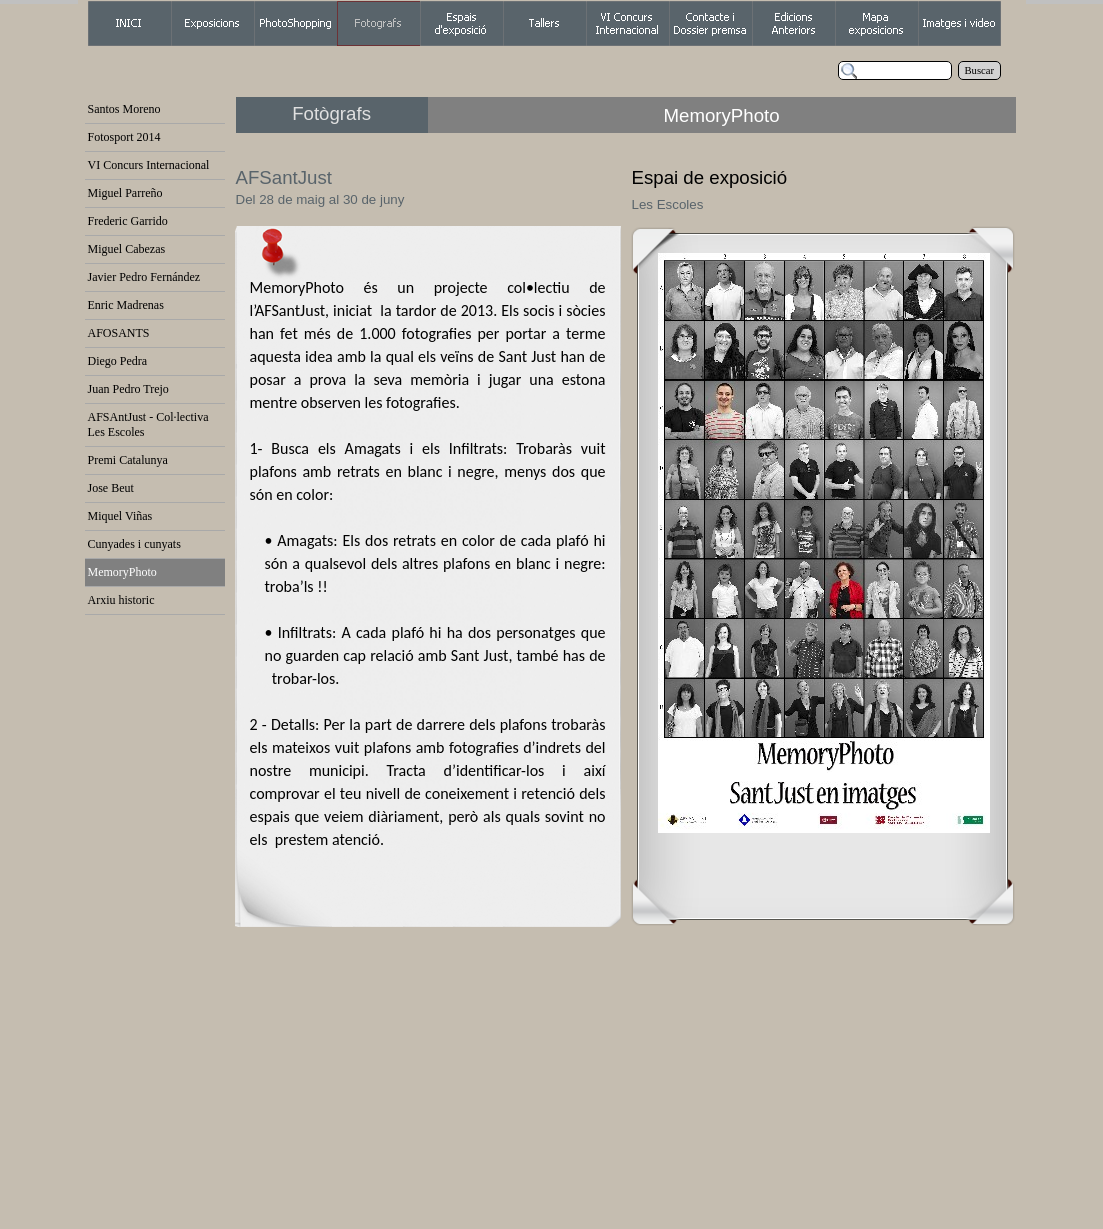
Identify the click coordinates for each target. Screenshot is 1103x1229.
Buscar (980, 70)
